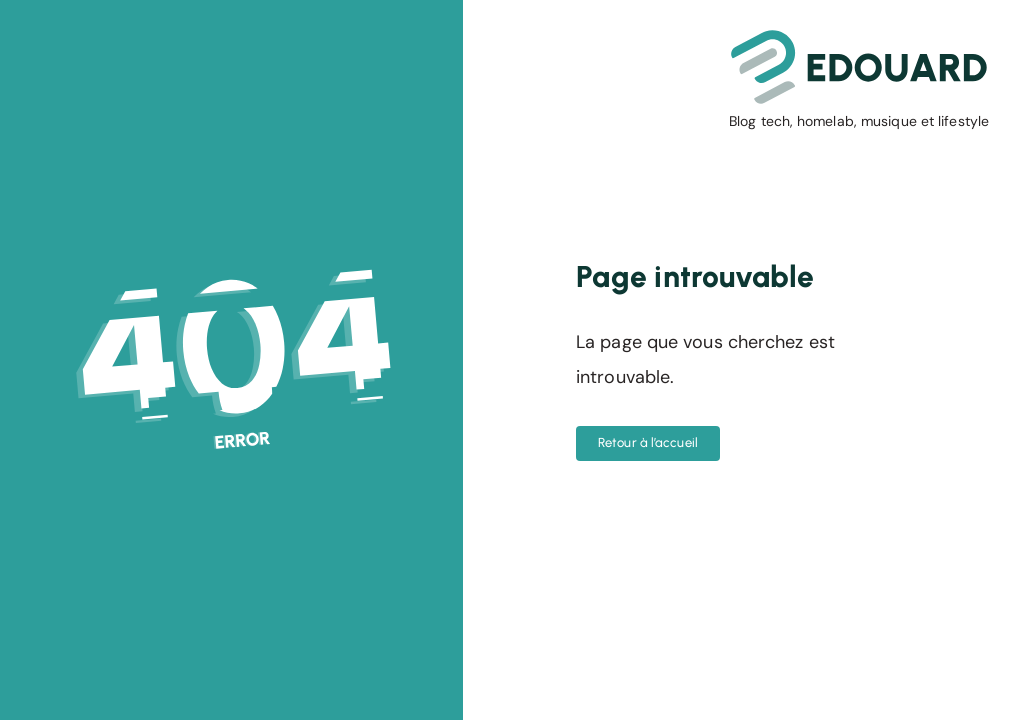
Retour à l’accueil (648, 442)
